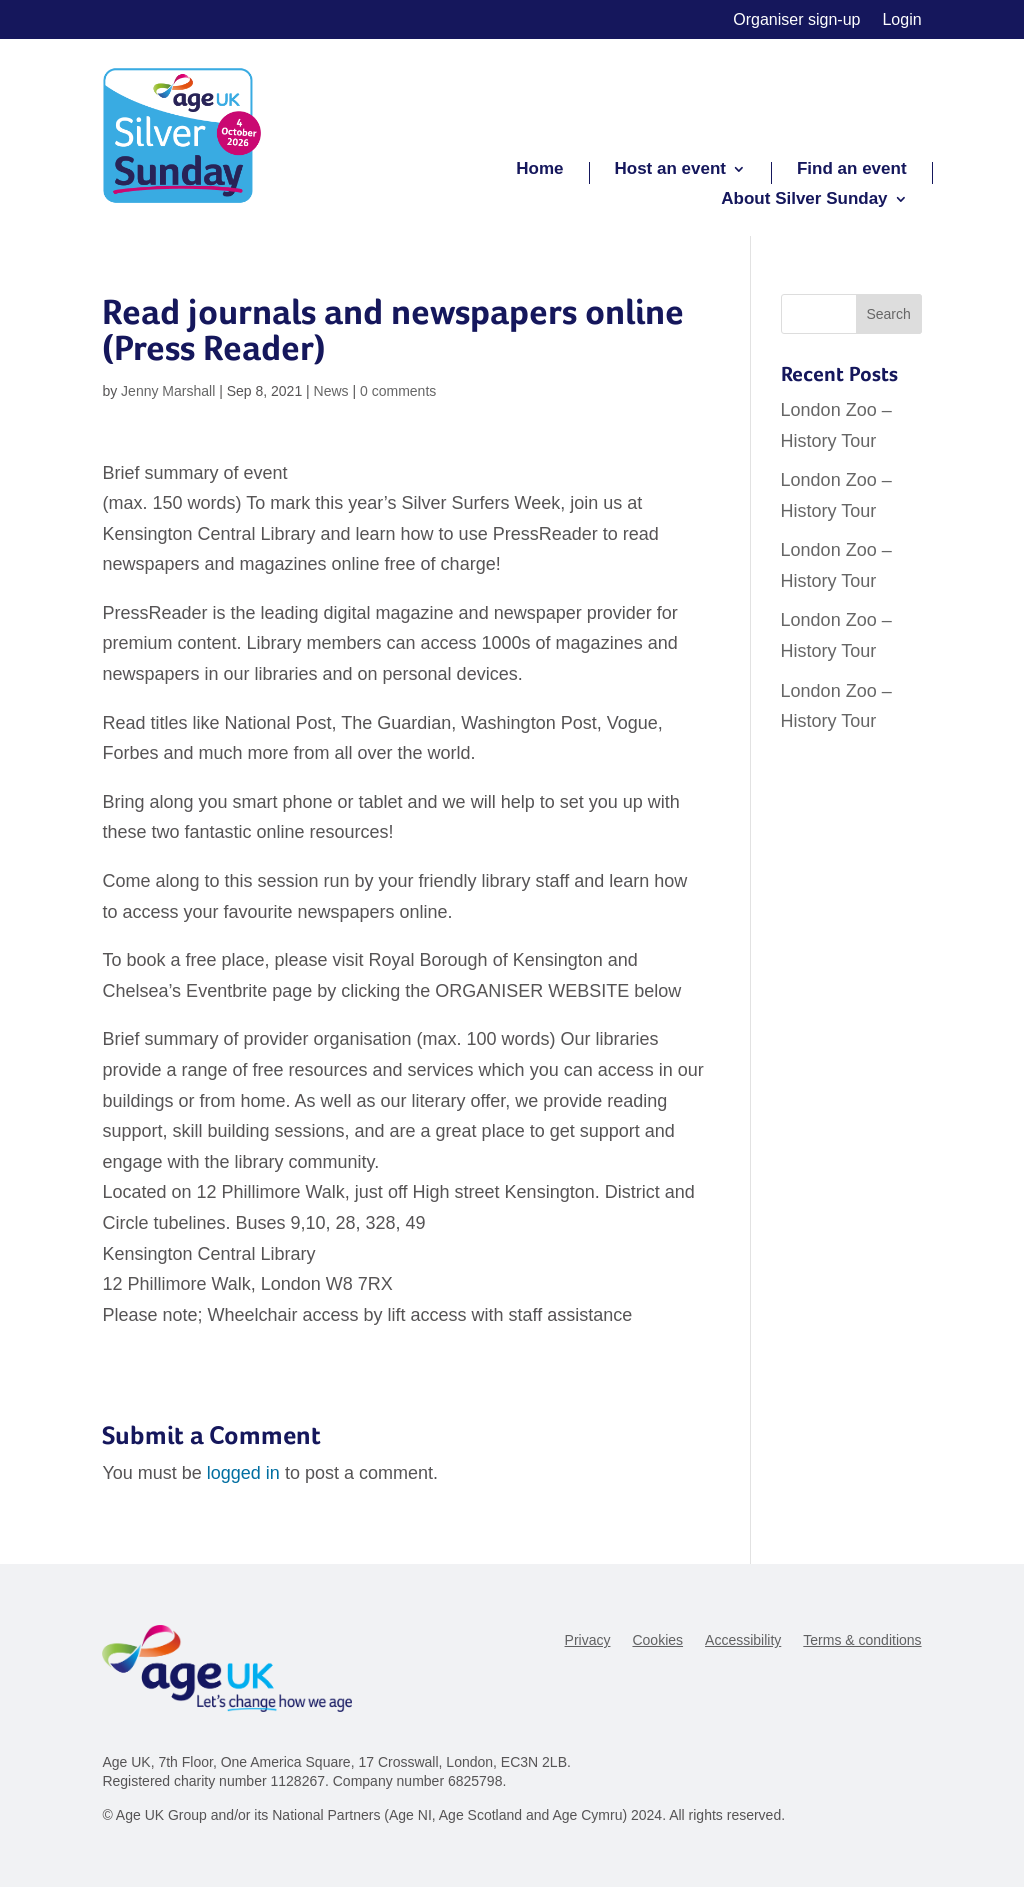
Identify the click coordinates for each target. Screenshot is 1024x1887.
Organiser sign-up (796, 20)
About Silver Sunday (804, 200)
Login (901, 20)
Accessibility (743, 1640)
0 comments (398, 391)
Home (539, 170)
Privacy (588, 1640)
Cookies (657, 1640)
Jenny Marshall (168, 391)
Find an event (852, 170)
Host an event (670, 170)
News (331, 391)
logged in (243, 1473)
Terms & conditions (862, 1640)
